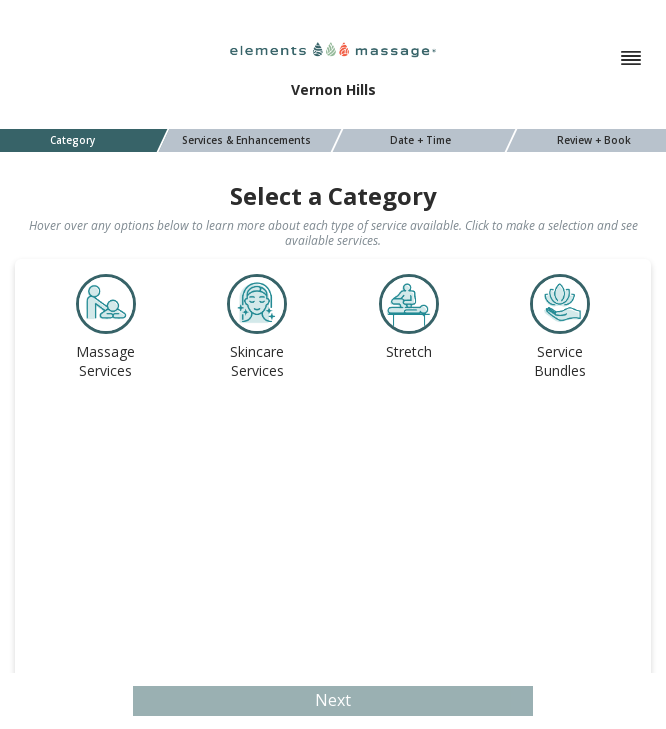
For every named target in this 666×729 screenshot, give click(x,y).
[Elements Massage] (333, 48)
